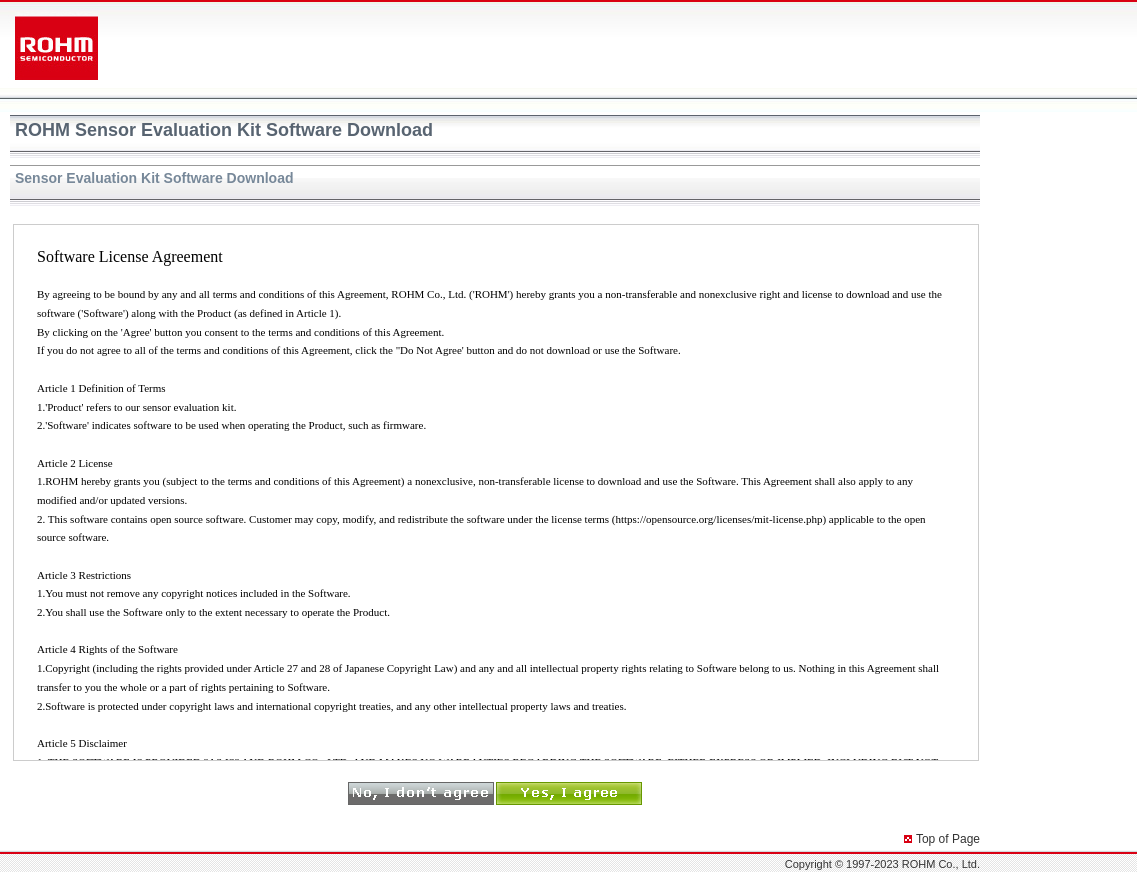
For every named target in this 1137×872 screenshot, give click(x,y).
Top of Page (948, 839)
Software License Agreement (496, 492)
